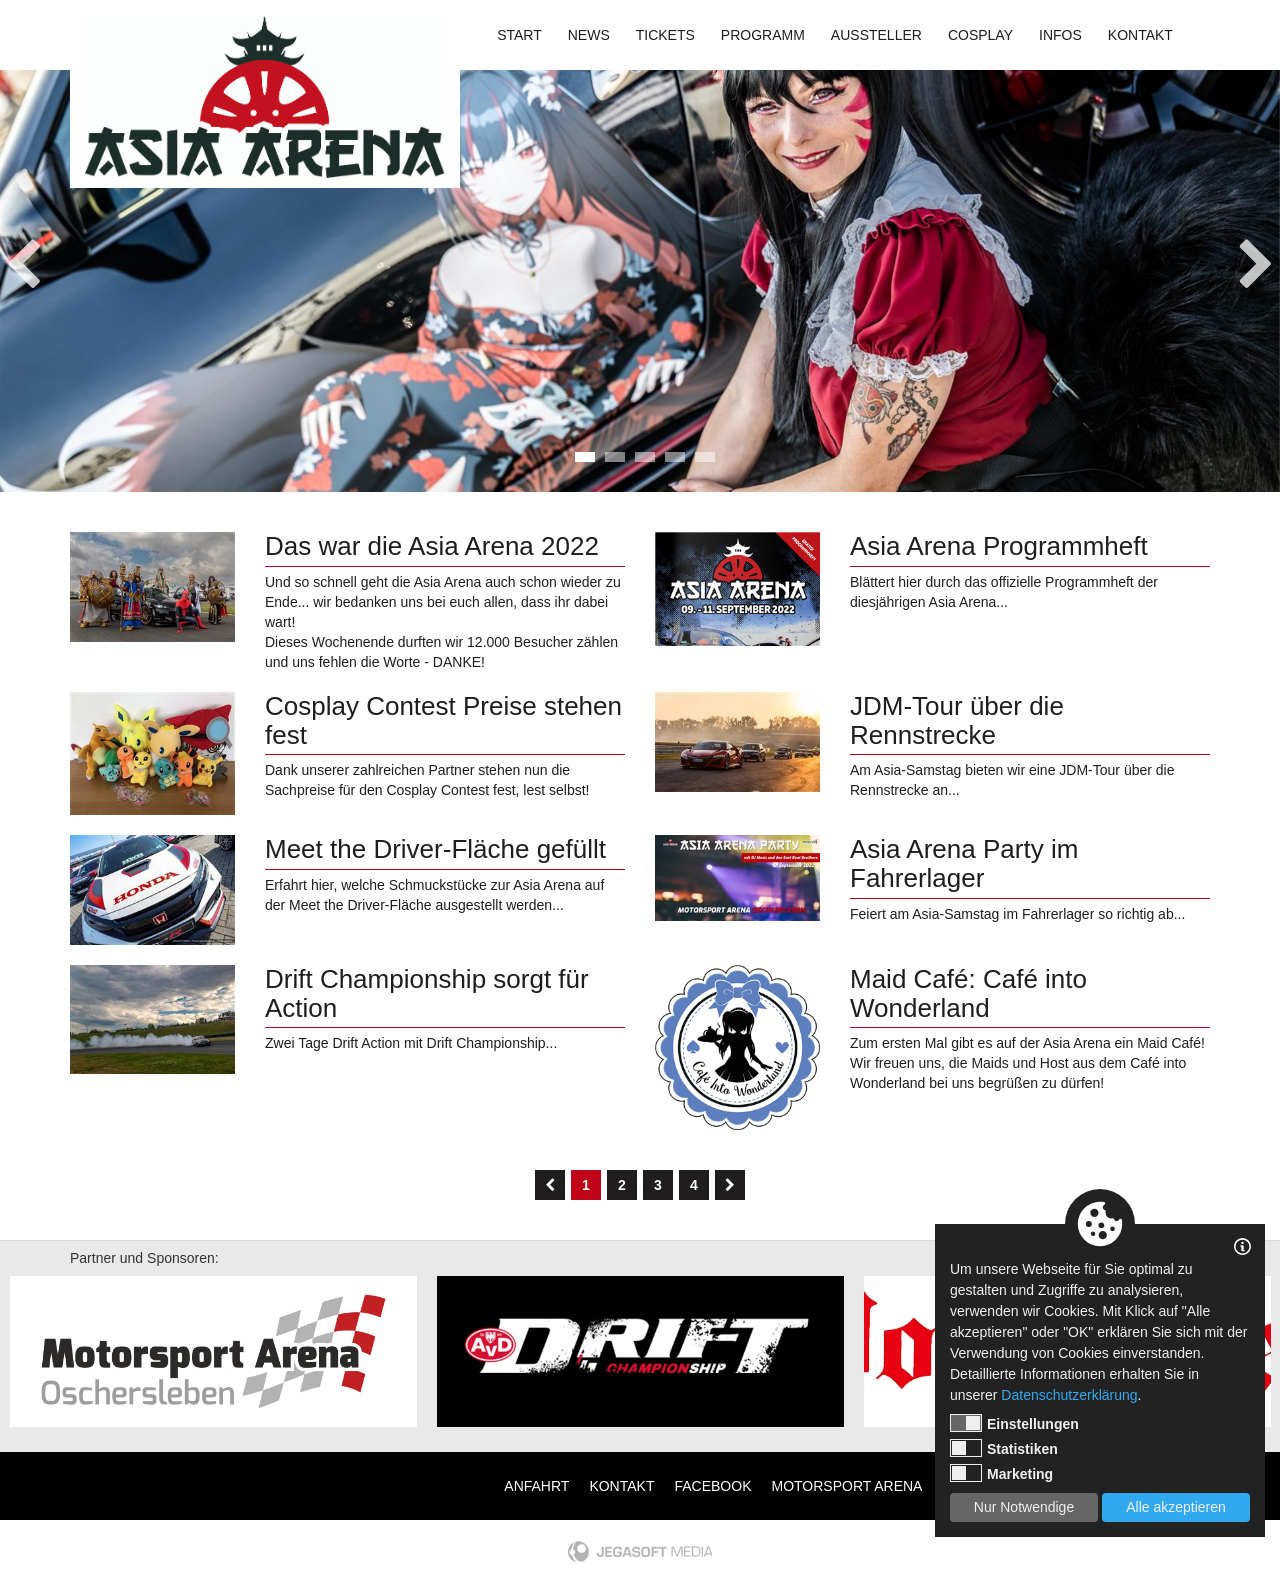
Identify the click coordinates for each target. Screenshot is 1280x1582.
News (589, 35)
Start (519, 35)
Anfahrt (536, 1486)
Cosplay (980, 35)
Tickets (665, 35)
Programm (763, 35)
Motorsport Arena (847, 1486)
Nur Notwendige (1024, 1507)
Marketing (1001, 1473)
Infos (1060, 35)
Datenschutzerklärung (1069, 1395)
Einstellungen (1014, 1423)
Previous (23, 258)
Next (1256, 258)
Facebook (712, 1486)
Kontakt (1140, 35)
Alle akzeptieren (1176, 1507)
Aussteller (876, 35)
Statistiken (1004, 1448)
